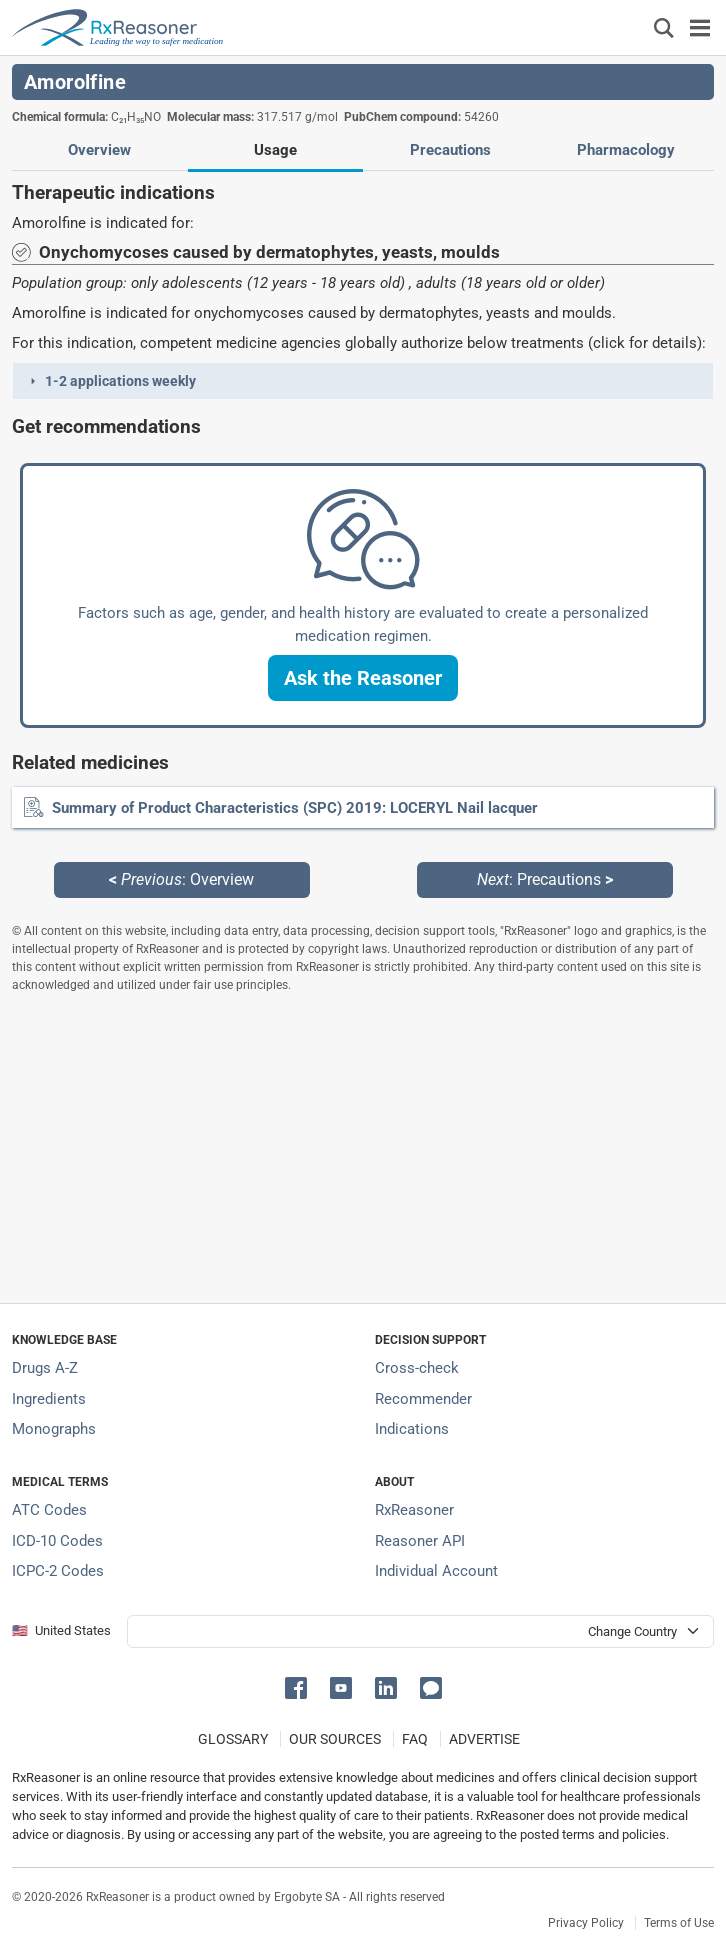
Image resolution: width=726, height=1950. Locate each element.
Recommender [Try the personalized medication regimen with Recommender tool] (423, 1399)
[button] (363, 381)
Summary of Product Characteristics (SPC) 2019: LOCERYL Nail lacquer (295, 808)
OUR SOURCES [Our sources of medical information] (335, 1739)
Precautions (450, 150)
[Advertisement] (363, 1148)
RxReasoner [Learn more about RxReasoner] (414, 1510)
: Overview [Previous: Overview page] (181, 879)
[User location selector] (420, 1631)
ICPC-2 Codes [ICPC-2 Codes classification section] (58, 1571)
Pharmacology (626, 150)
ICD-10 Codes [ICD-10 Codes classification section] (57, 1541)
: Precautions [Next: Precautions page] (545, 879)
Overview (99, 150)
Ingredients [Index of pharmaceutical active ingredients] (49, 1399)
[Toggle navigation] (700, 27)
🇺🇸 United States (61, 1630)
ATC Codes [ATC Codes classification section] (49, 1510)
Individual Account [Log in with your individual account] (436, 1571)
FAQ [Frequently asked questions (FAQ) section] (415, 1739)
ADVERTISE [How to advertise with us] (484, 1739)
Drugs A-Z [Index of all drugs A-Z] (45, 1368)
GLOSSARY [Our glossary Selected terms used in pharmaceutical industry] (233, 1739)
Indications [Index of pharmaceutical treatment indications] (412, 1429)
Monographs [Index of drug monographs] (54, 1429)
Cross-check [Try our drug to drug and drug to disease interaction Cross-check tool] (417, 1368)
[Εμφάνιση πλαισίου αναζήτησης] (664, 27)
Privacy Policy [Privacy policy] (586, 1923)
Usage (275, 150)
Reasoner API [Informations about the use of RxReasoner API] (420, 1541)
